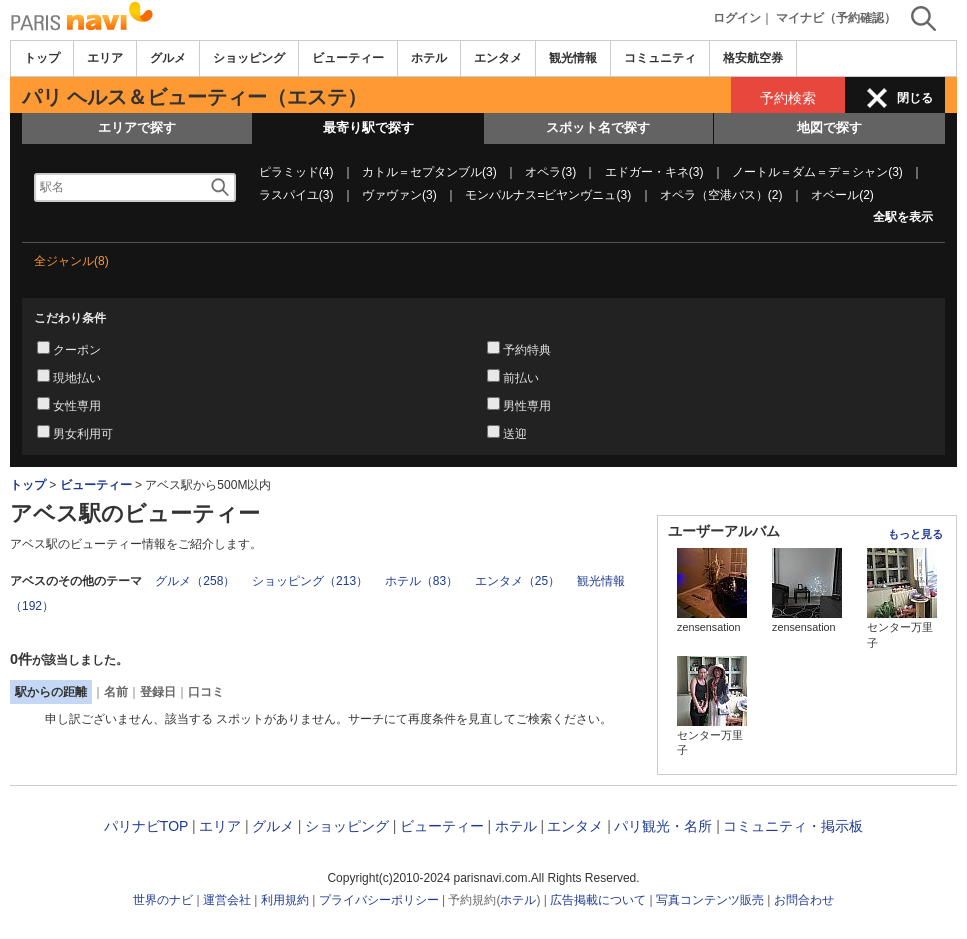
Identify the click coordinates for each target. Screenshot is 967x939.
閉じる (915, 98)
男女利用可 (83, 434)
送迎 (515, 434)
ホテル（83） (421, 581)
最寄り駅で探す (368, 127)
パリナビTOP (146, 826)
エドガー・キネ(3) (654, 172)
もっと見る (915, 534)
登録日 (158, 692)
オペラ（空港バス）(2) (721, 195)
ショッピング (249, 58)
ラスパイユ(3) (296, 195)
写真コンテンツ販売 (710, 900)
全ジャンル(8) (71, 261)
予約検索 (788, 98)
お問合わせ (804, 900)
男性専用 (527, 406)
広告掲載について (598, 900)
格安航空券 (753, 58)
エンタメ (498, 58)
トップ (42, 58)
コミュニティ (660, 58)
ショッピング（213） (310, 581)
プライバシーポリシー (379, 900)
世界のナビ (163, 900)
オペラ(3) (550, 172)
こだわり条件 (70, 318)
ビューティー (348, 58)
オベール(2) (842, 195)
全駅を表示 (903, 217)
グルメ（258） (195, 581)
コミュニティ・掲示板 (793, 826)
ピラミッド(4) (296, 172)
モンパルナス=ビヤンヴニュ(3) (548, 195)
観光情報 (573, 58)
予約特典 (527, 350)
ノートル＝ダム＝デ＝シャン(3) (817, 172)
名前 (116, 692)
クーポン (77, 350)
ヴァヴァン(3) (399, 195)
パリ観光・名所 (663, 826)
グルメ (168, 58)
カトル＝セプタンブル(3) (429, 172)
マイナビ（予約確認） (836, 18)
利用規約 (285, 900)
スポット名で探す (598, 127)
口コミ (206, 692)
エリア (105, 58)
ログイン (737, 18)
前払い (521, 378)
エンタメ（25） (517, 581)
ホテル (429, 58)
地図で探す (829, 127)
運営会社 (227, 900)
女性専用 (77, 406)
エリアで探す (137, 127)
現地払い (77, 378)
